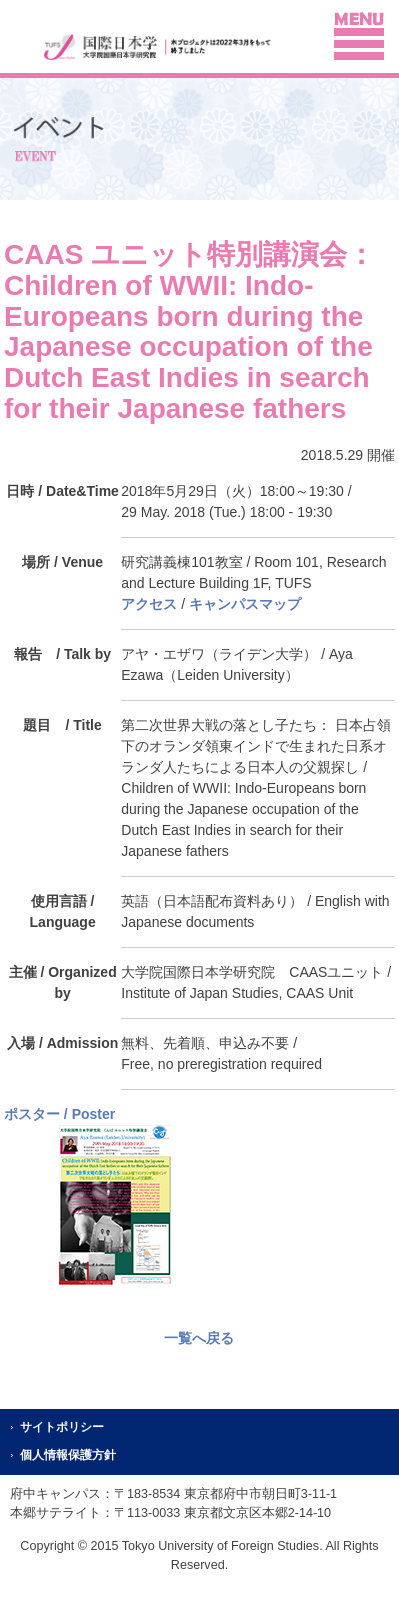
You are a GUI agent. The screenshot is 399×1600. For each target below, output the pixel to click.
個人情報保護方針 (68, 1455)
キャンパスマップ (245, 604)
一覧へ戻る (199, 1338)
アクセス (149, 604)
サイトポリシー (62, 1427)
